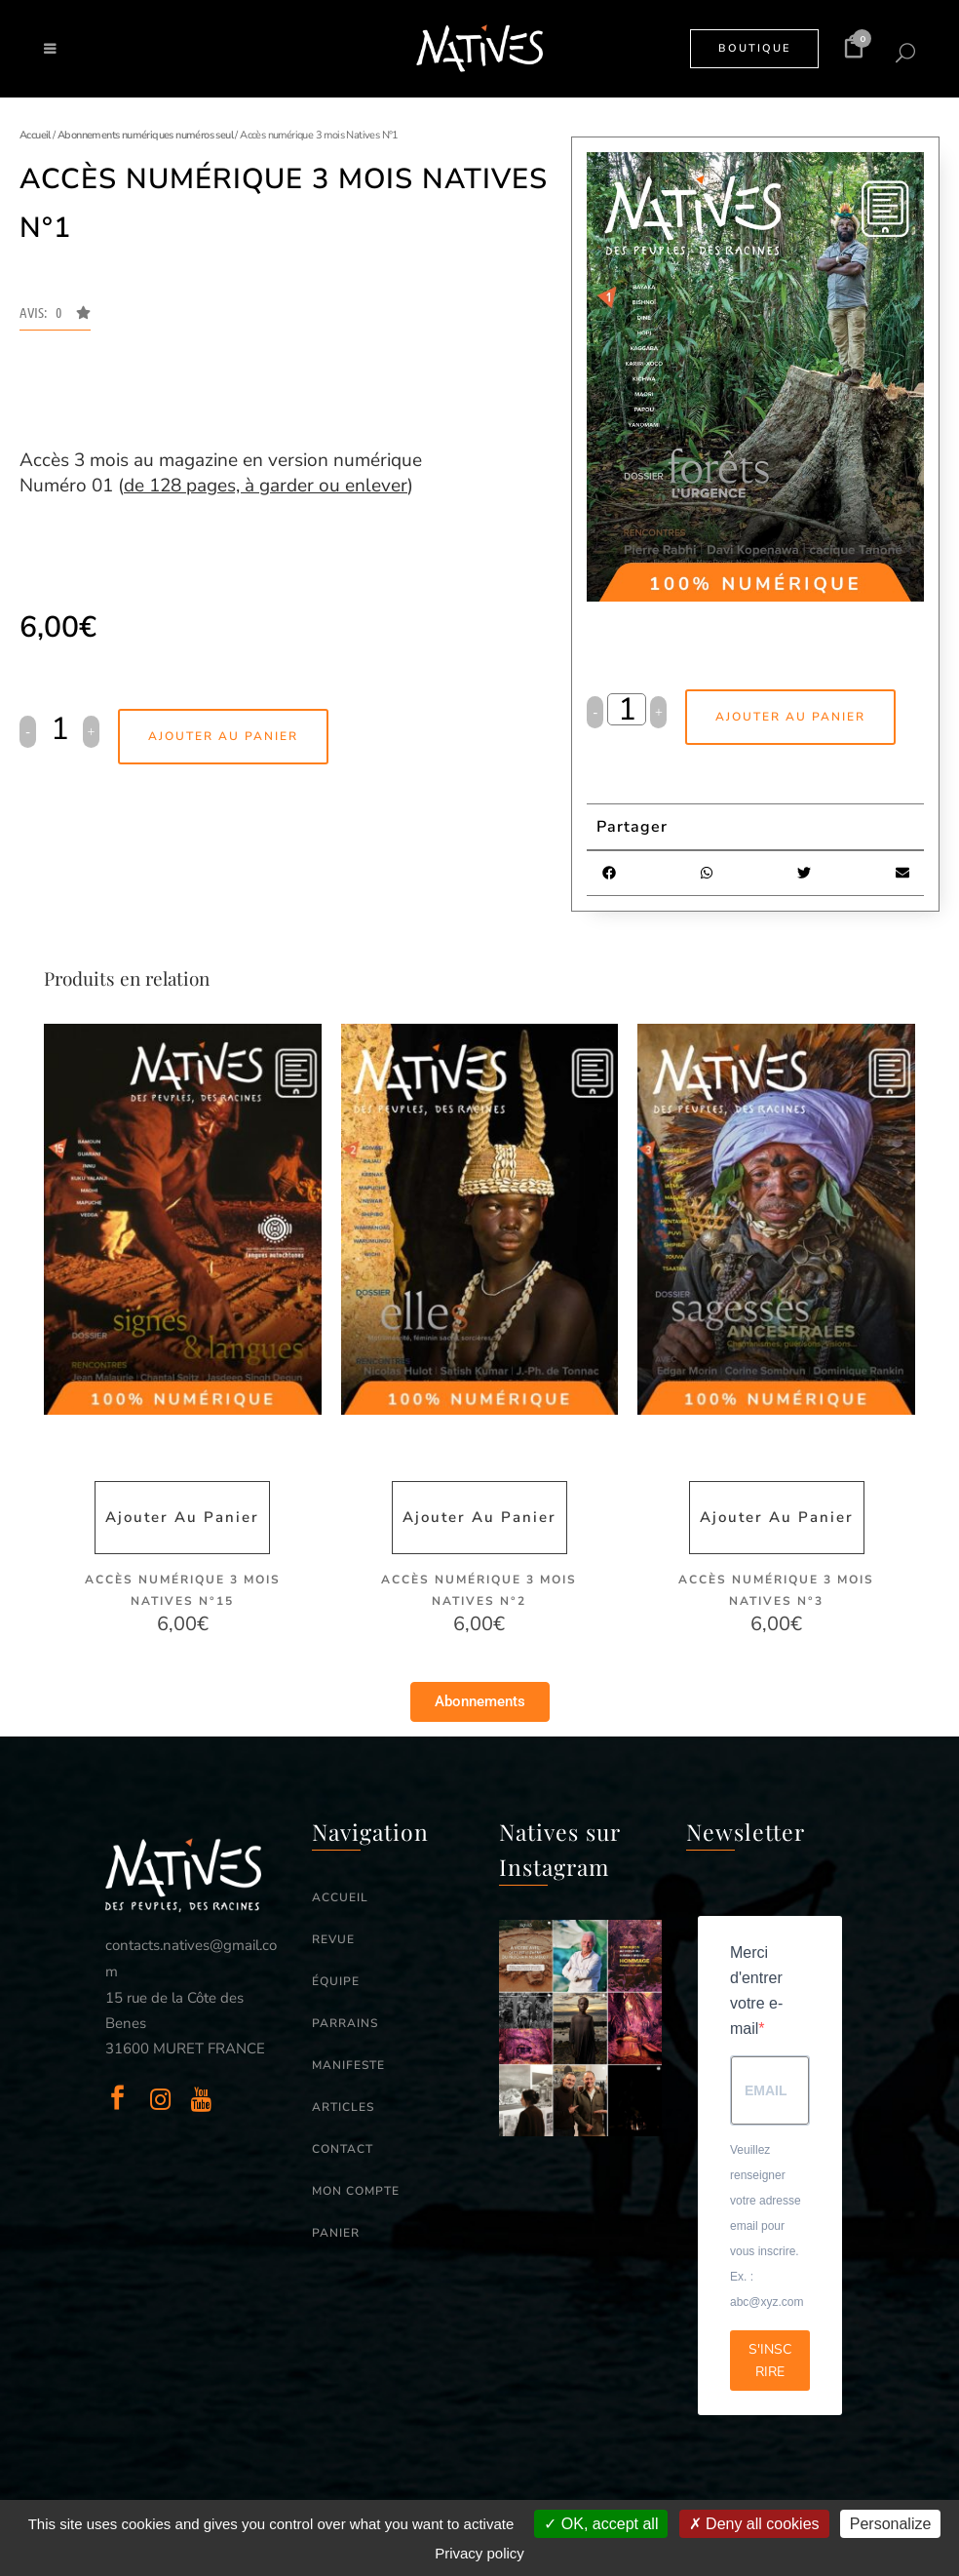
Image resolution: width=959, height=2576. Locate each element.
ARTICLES (343, 2107)
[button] (55, 318)
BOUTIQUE (754, 48)
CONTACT (342, 2149)
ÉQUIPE (336, 1981)
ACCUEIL (340, 1897)
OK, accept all (601, 2524)
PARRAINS (345, 2023)
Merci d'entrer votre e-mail (756, 1990)
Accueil (35, 135)
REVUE (333, 1939)
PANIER (336, 2233)
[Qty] (59, 729)
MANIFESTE (348, 2065)
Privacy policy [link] (479, 2553)
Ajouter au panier (223, 736)
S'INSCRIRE (769, 2360)
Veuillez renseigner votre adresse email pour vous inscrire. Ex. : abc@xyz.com (767, 2226)
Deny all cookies (754, 2524)
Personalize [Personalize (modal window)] (891, 2524)
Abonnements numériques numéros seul (145, 135)
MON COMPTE (356, 2191)
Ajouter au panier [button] (182, 1517)
